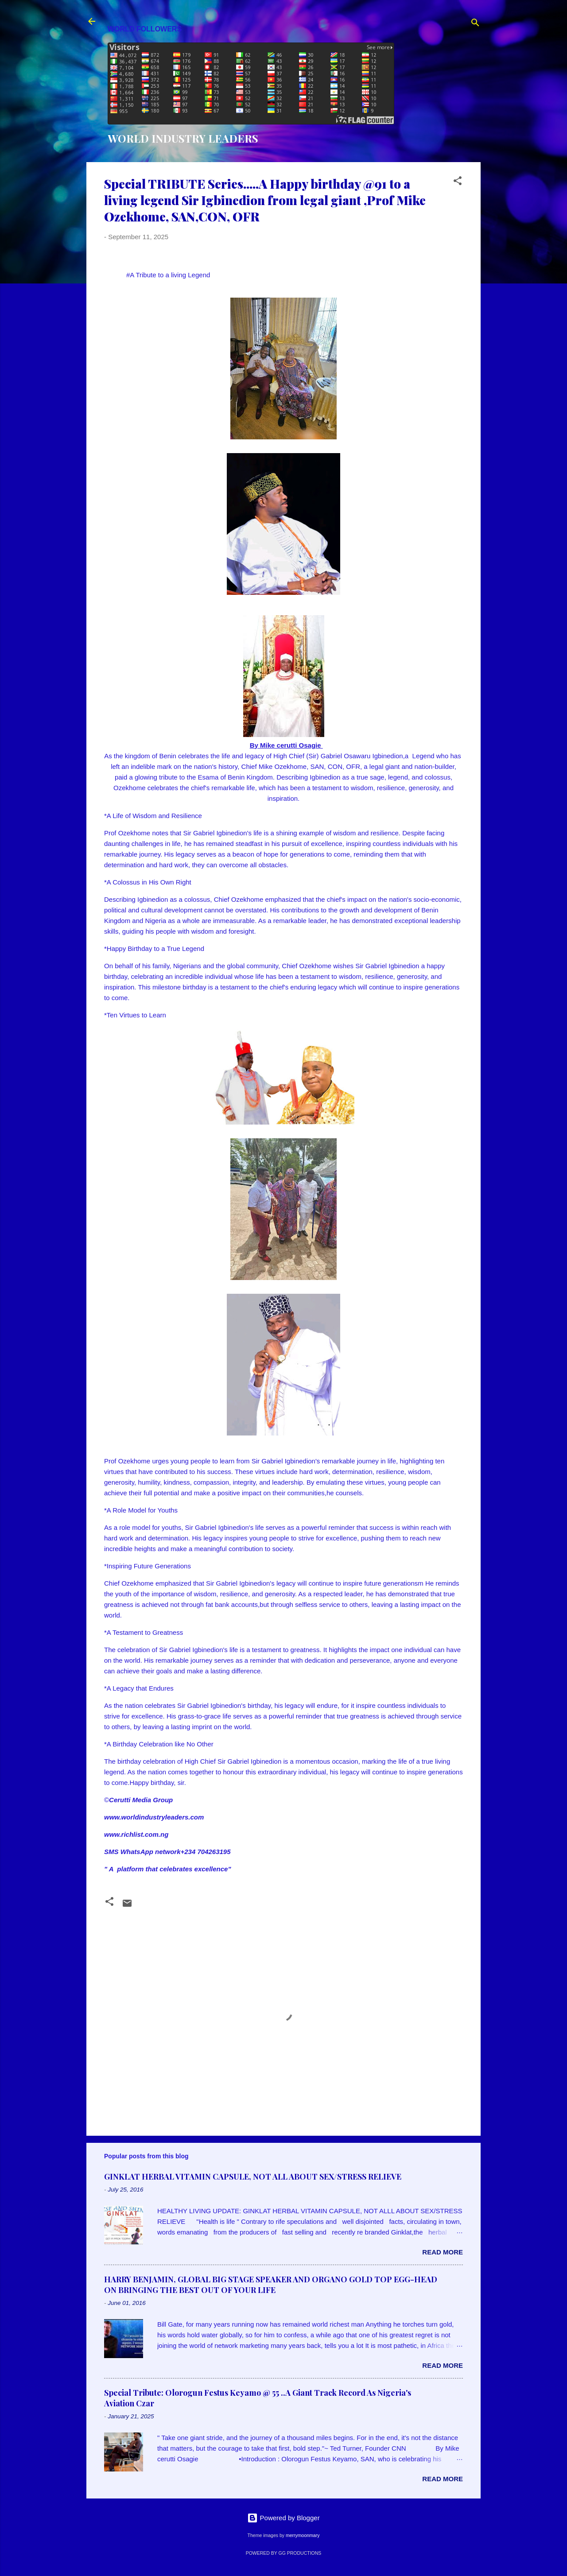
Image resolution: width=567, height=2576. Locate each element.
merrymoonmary (302, 2535)
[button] (457, 182)
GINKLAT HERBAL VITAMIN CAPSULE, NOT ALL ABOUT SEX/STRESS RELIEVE (252, 2176)
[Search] (475, 24)
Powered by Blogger (283, 2518)
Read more (442, 2252)
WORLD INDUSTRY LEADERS (183, 138)
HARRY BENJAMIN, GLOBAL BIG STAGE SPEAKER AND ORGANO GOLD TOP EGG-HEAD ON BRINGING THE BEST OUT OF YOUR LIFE (270, 2284)
